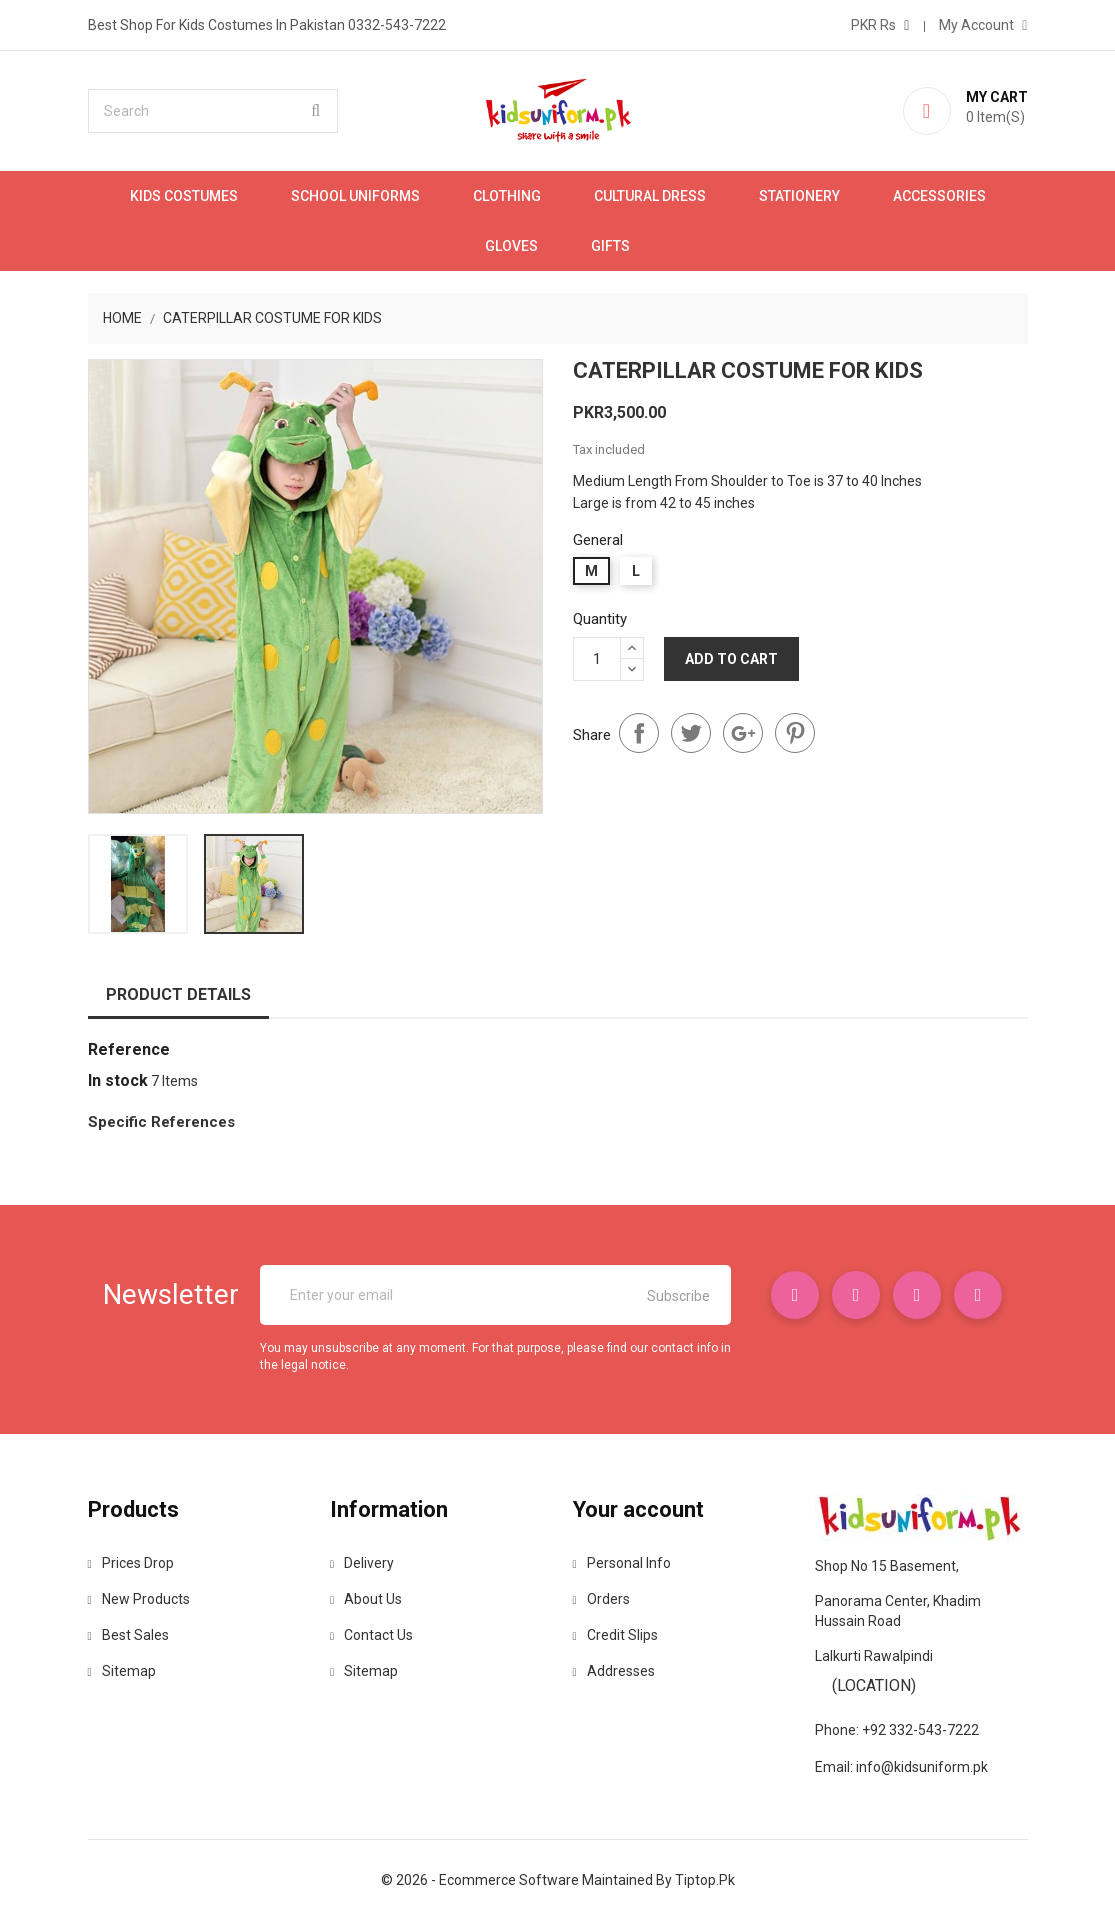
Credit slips (615, 1635)
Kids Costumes (184, 196)
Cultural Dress (650, 196)
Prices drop (131, 1563)
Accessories (939, 196)
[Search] (213, 111)
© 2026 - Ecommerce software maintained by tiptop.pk (558, 1880)
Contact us (371, 1635)
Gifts (610, 246)
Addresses (614, 1671)
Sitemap (122, 1671)
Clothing (507, 196)
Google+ (743, 733)
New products (139, 1599)
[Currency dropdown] (880, 25)
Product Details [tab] (178, 994)
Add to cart (731, 659)
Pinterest (795, 733)
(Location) (874, 1685)
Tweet (691, 733)
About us (366, 1599)
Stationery (799, 196)
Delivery (362, 1563)
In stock (118, 1080)
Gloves (511, 246)
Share (639, 733)
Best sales (128, 1635)
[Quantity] (597, 659)
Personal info (622, 1563)
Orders (601, 1599)
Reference (129, 1049)
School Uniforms (355, 196)
